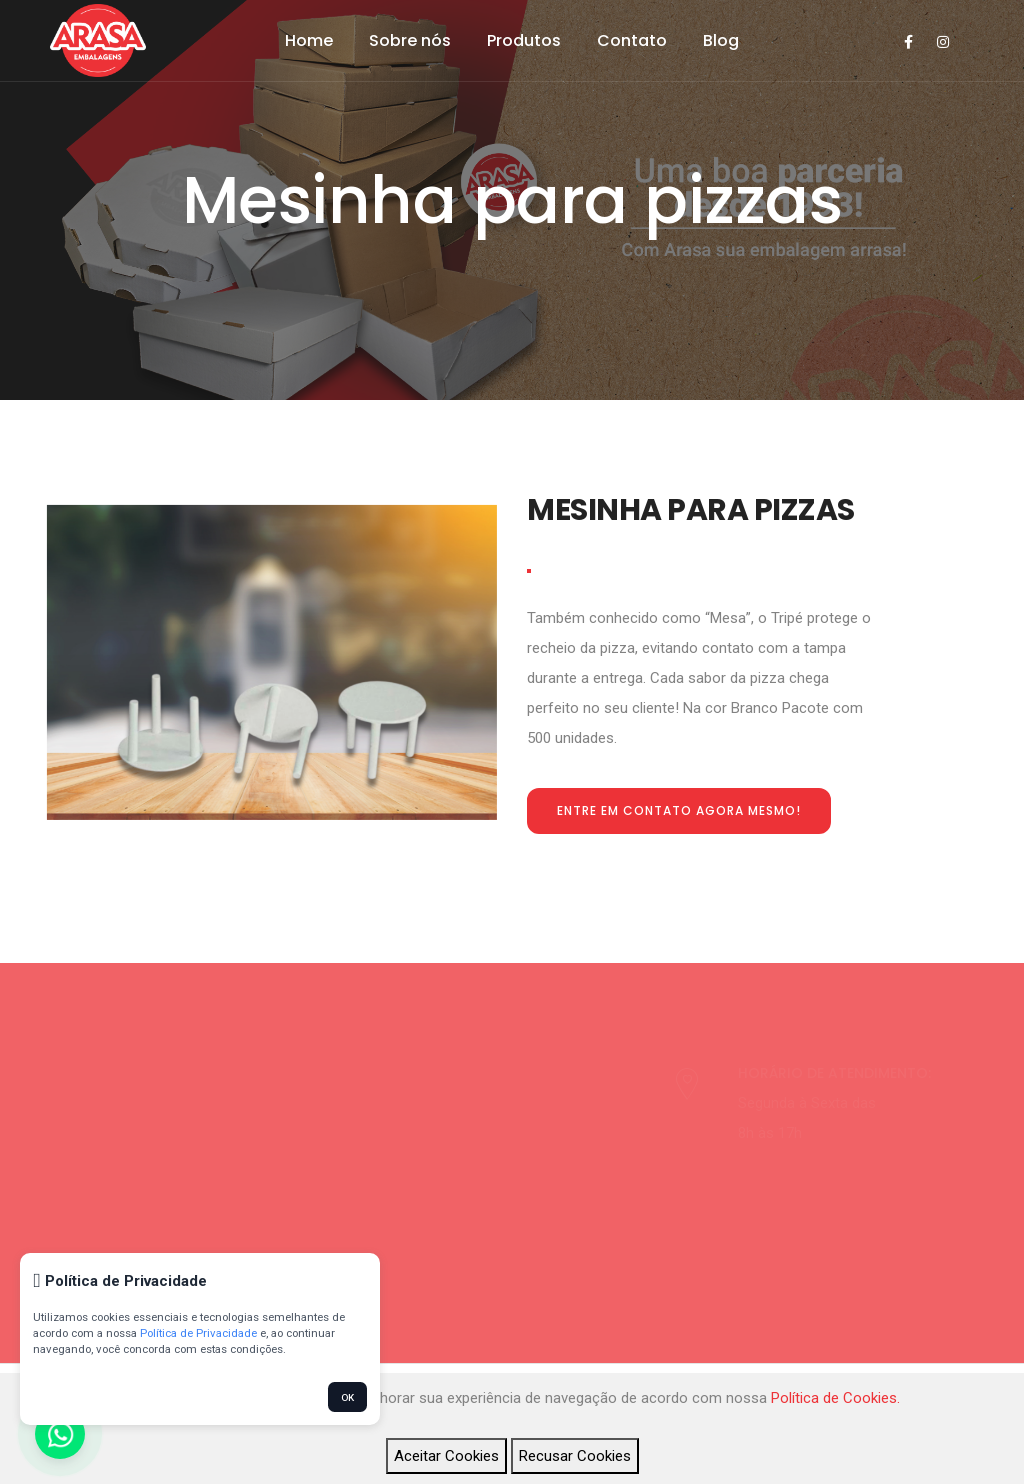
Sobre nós (410, 40)
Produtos (524, 40)
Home (309, 40)
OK (347, 1397)
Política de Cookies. (835, 1398)
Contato (632, 40)
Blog (721, 40)
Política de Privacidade (198, 1333)
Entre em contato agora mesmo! (679, 810)
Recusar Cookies (575, 1456)
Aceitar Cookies (446, 1456)
